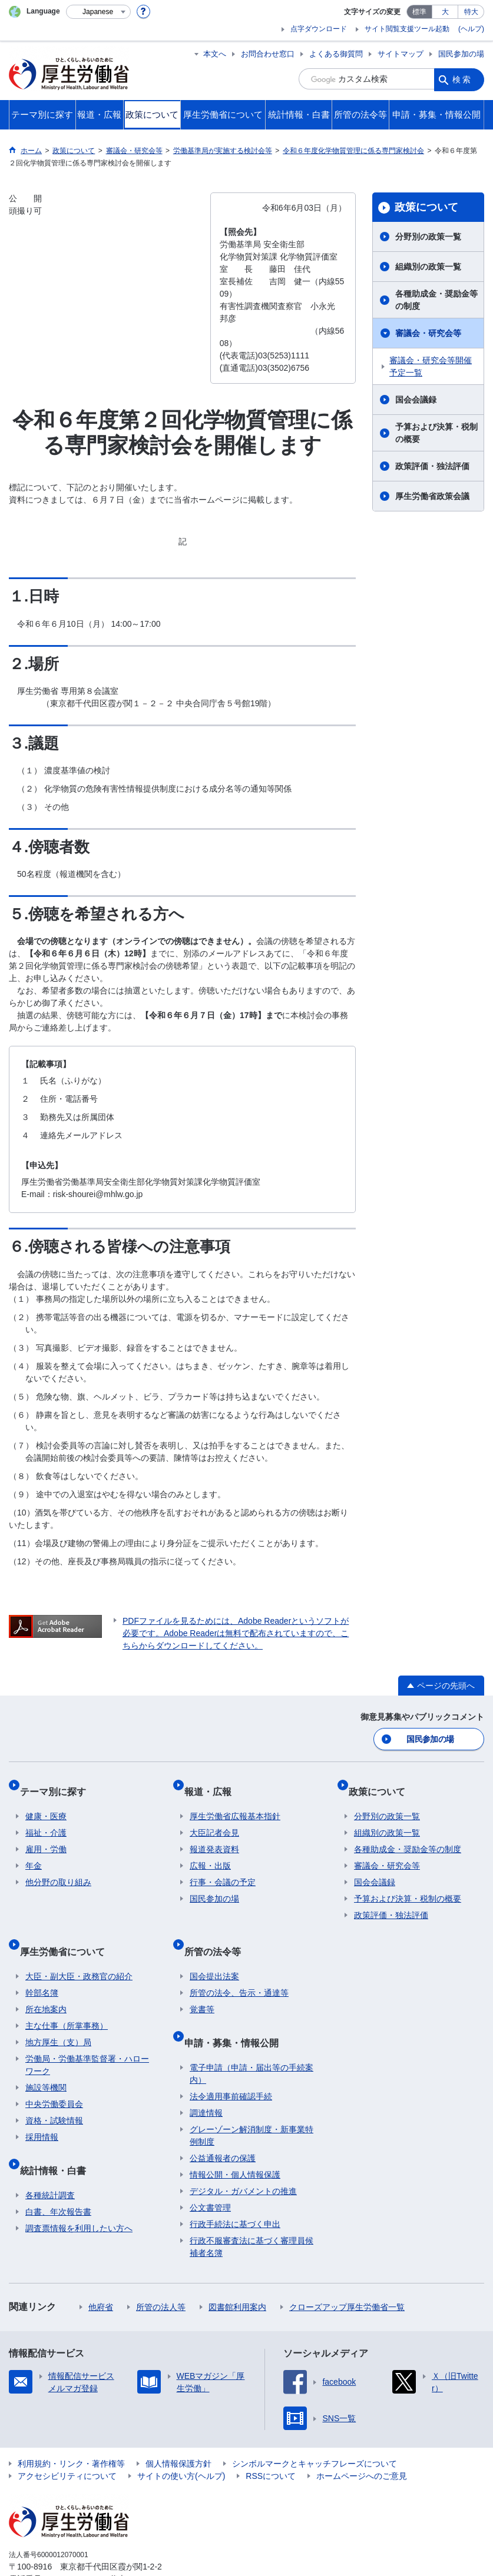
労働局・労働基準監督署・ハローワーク (87, 2040)
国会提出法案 (214, 1951)
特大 (471, 12)
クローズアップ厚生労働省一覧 (347, 2271)
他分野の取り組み (58, 1869)
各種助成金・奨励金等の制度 (436, 300)
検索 (462, 79)
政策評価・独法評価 (432, 466)
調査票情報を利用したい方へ (79, 2192)
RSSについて (271, 2440)
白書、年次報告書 (58, 2176)
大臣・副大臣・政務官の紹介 (79, 1951)
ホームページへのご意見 (361, 2440)
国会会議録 (415, 399)
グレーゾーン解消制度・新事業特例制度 (251, 2099)
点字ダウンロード (318, 29)
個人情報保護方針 (178, 2427)
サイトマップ (400, 54)
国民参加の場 (461, 54)
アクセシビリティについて (67, 2440)
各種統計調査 (50, 2159)
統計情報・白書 (58, 2140)
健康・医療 (46, 1803)
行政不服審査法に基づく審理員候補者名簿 (251, 2211)
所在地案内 (46, 1984)
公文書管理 (210, 2171)
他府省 (100, 2271)
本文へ (214, 54)
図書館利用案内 (237, 2271)
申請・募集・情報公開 (237, 2012)
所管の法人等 (161, 2271)
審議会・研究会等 (428, 333)
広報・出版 (210, 1852)
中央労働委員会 (54, 2079)
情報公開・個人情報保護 (235, 2138)
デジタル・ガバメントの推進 (243, 2155)
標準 (419, 12)
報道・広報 (213, 1784)
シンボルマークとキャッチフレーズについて (314, 2427)
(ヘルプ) (471, 29)
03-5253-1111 (75, 2543)
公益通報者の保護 (223, 2122)
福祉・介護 (46, 1819)
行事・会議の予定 (223, 1869)
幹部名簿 (41, 1968)
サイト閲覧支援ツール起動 (407, 29)
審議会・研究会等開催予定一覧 (430, 366)
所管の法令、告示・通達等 (239, 1968)
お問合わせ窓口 (268, 54)
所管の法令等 (218, 1932)
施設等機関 (46, 2063)
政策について (426, 207)
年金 (33, 1852)
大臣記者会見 (214, 1819)
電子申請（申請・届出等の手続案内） (251, 2038)
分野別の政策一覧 (428, 236)
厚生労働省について (67, 1932)
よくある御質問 (336, 54)
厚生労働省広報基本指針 (235, 1803)
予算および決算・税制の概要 (436, 433)
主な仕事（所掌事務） (66, 2001)
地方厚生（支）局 (58, 2017)
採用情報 (41, 2112)
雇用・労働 (46, 1836)
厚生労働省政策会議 (432, 496)
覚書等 (202, 1984)
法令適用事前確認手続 (231, 2060)
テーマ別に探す (58, 1784)
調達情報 (206, 2077)
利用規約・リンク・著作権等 (71, 2427)
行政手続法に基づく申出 (235, 2188)
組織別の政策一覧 (428, 266)
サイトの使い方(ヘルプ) (181, 2440)
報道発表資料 (214, 1836)
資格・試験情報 (54, 2095)
